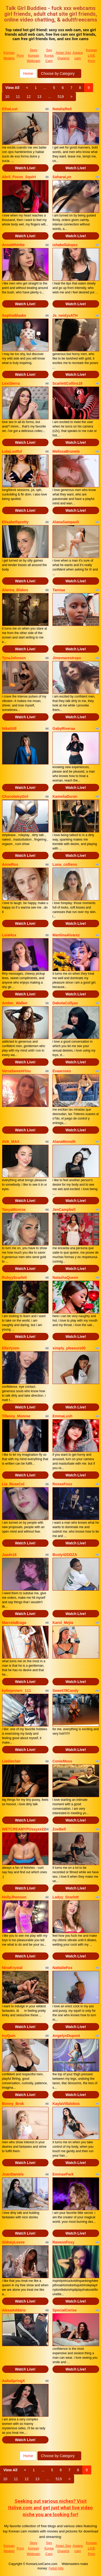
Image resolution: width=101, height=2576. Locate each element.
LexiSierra (11, 383)
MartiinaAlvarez (66, 935)
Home (28, 73)
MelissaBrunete (66, 451)
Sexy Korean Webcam (33, 55)
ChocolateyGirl (15, 796)
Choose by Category (59, 73)
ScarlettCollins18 (67, 383)
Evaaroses (61, 1071)
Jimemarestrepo (66, 658)
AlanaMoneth (64, 1141)
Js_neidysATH (65, 315)
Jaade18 (9, 1555)
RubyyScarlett (14, 1277)
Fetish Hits (56, 2568)
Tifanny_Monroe (16, 1416)
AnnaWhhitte (13, 245)
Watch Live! (25, 168)
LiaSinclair (11, 1761)
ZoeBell (59, 1829)
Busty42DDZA (64, 1555)
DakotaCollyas (65, 1003)
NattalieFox (62, 1968)
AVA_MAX (11, 1141)
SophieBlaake (14, 315)
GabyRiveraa (63, 728)
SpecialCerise (64, 2310)
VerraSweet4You (16, 1071)
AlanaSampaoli (65, 522)
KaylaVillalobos (66, 2104)
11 (18, 96)
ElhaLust (10, 109)
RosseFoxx (62, 1484)
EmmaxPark (63, 2174)
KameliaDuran (64, 796)
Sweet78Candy (65, 1690)
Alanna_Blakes (15, 590)
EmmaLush (62, 1416)
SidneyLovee (13, 2242)
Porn (20, 55)
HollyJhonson (14, 1897)
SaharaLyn (61, 177)
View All (13, 88)
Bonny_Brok (13, 2104)
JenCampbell (63, 1209)
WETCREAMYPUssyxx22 (24, 1829)
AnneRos (10, 864)
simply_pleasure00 (68, 1348)
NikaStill (9, 728)
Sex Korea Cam (49, 55)
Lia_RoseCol (13, 1484)
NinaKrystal (12, 1968)
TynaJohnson (14, 658)
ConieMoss (62, 1761)
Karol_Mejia (62, 1622)
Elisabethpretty (15, 522)
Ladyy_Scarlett (65, 1897)
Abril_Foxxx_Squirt (19, 177)
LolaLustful (12, 451)
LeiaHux (9, 935)
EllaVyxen (11, 1348)
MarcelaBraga (14, 1622)
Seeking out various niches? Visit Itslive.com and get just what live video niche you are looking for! (50, 2507)
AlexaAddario (14, 2310)
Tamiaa (58, 590)
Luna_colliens (64, 864)
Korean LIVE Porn (91, 55)
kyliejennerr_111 (16, 1690)
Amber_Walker (15, 1003)
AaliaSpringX (13, 2381)
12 (29, 96)
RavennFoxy (63, 2242)
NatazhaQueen (65, 1277)
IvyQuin (9, 2036)
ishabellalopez (65, 245)
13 (39, 96)
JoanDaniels (13, 2174)
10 (7, 96)
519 (60, 96)
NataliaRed (61, 109)
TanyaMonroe (14, 1209)
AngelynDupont (66, 2036)
